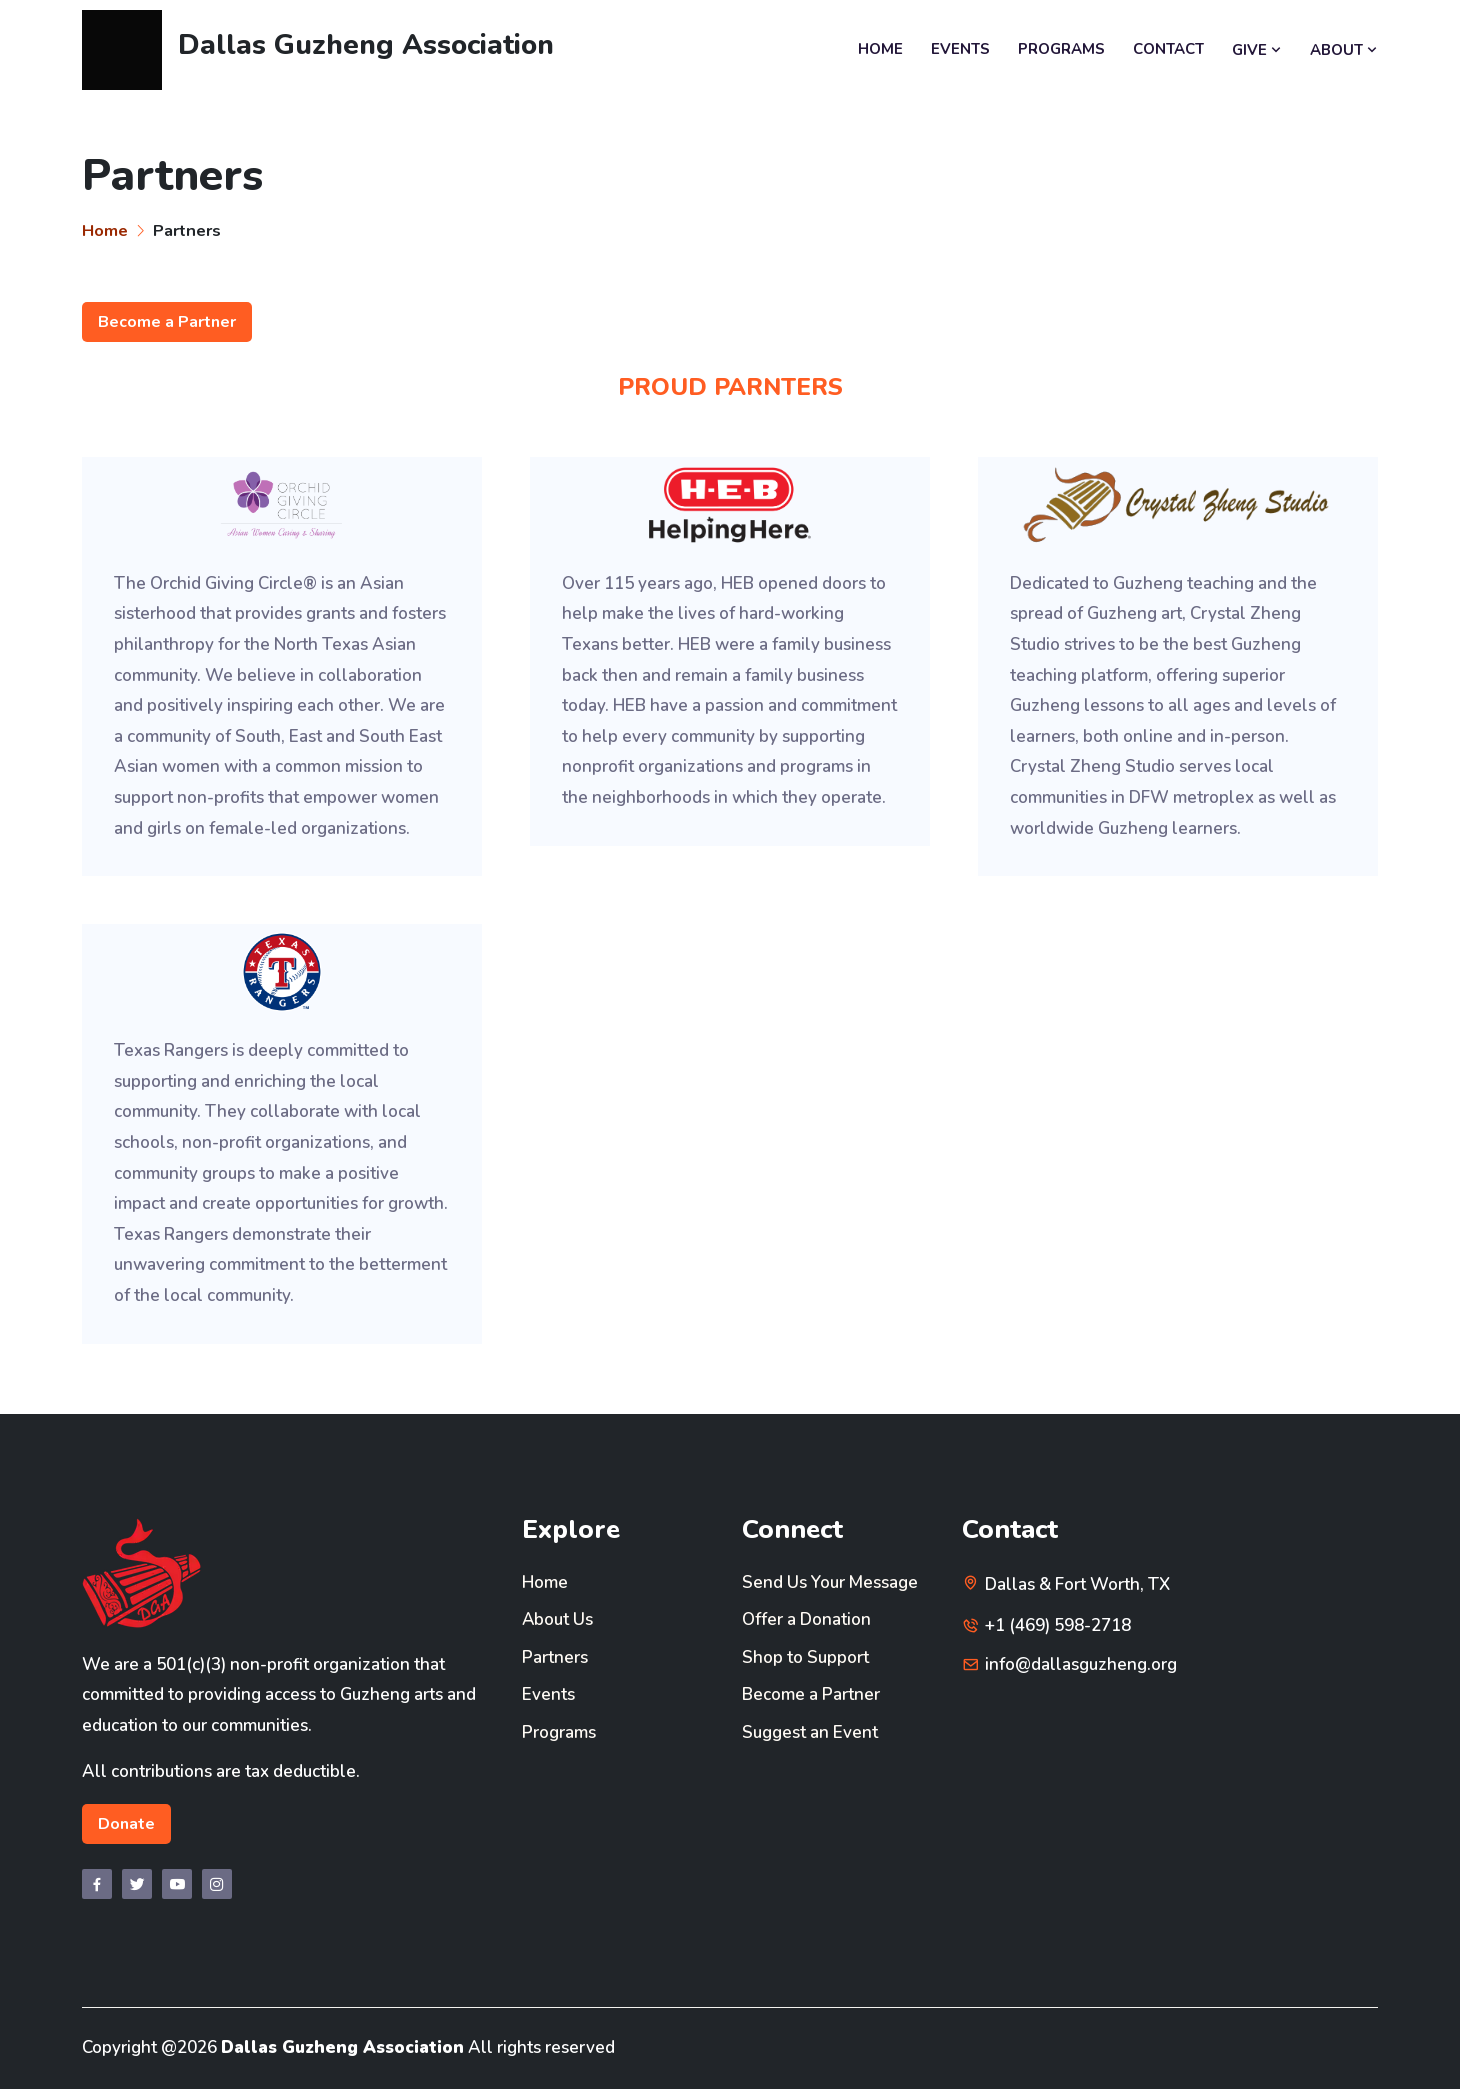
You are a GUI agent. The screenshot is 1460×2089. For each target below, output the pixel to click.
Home (105, 230)
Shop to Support (805, 1657)
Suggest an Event (810, 1732)
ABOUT (1344, 50)
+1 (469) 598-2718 (1058, 1625)
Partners (555, 1657)
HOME (880, 49)
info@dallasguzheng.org (1081, 1664)
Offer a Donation (806, 1619)
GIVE (1257, 50)
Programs (559, 1732)
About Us (558, 1619)
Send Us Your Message (830, 1582)
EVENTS (960, 49)
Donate (126, 1824)
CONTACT (1168, 49)
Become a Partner (167, 322)
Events (548, 1694)
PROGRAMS (1061, 49)
